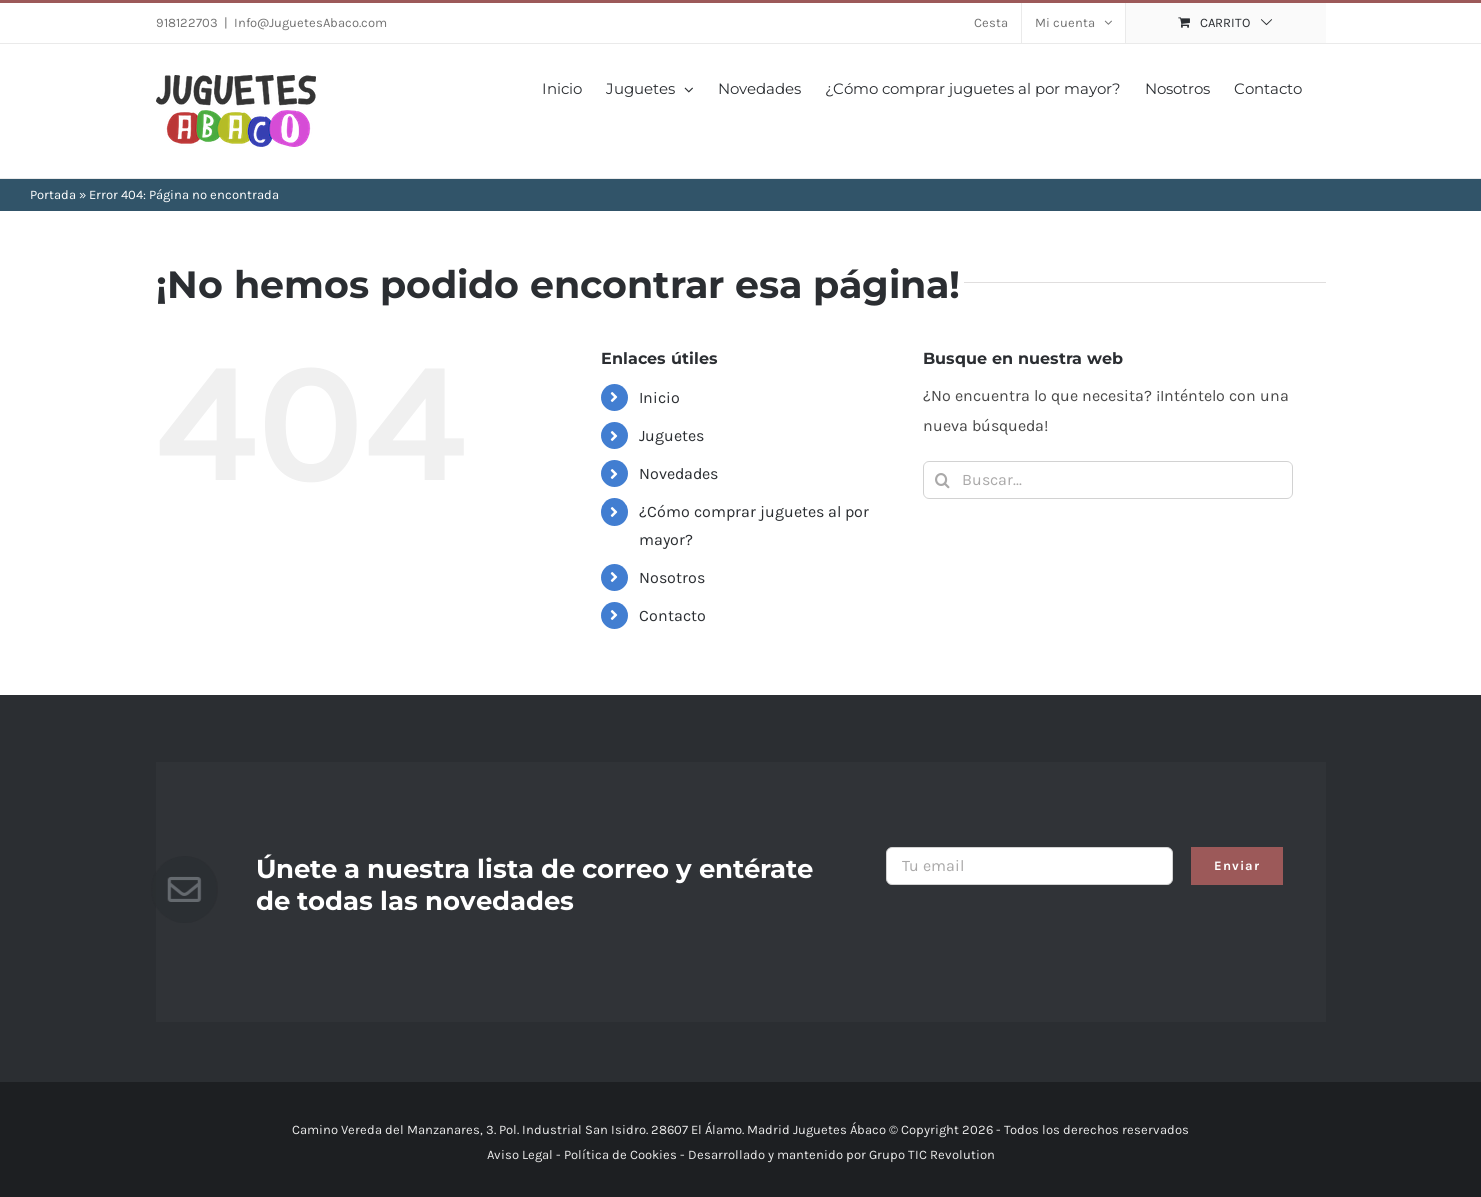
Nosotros (672, 577)
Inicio (659, 397)
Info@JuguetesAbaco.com (310, 22)
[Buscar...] (1108, 480)
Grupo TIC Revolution (932, 1154)
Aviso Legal (520, 1154)
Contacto (672, 615)
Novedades (678, 473)
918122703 (187, 22)
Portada (53, 194)
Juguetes (671, 435)
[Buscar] (942, 480)
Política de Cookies (620, 1154)
